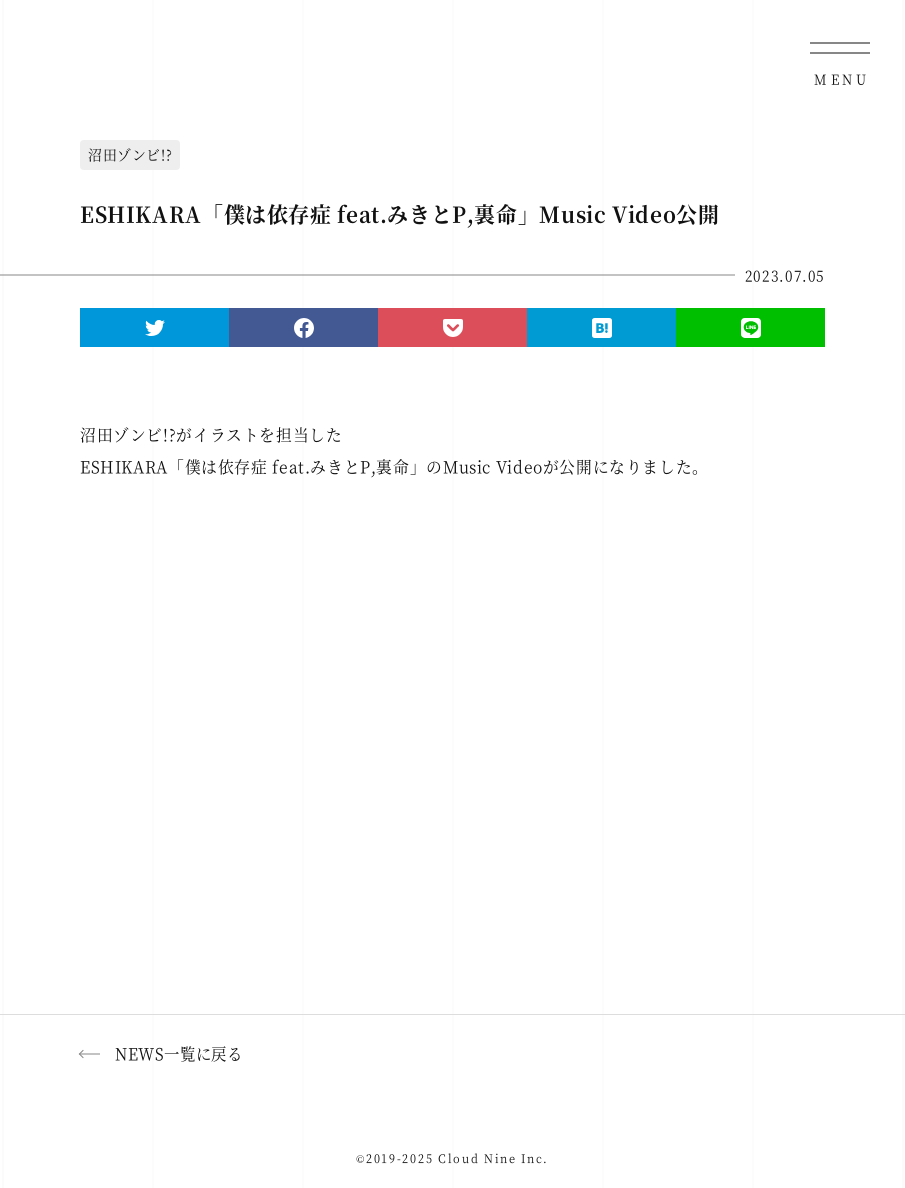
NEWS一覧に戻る (179, 1053)
